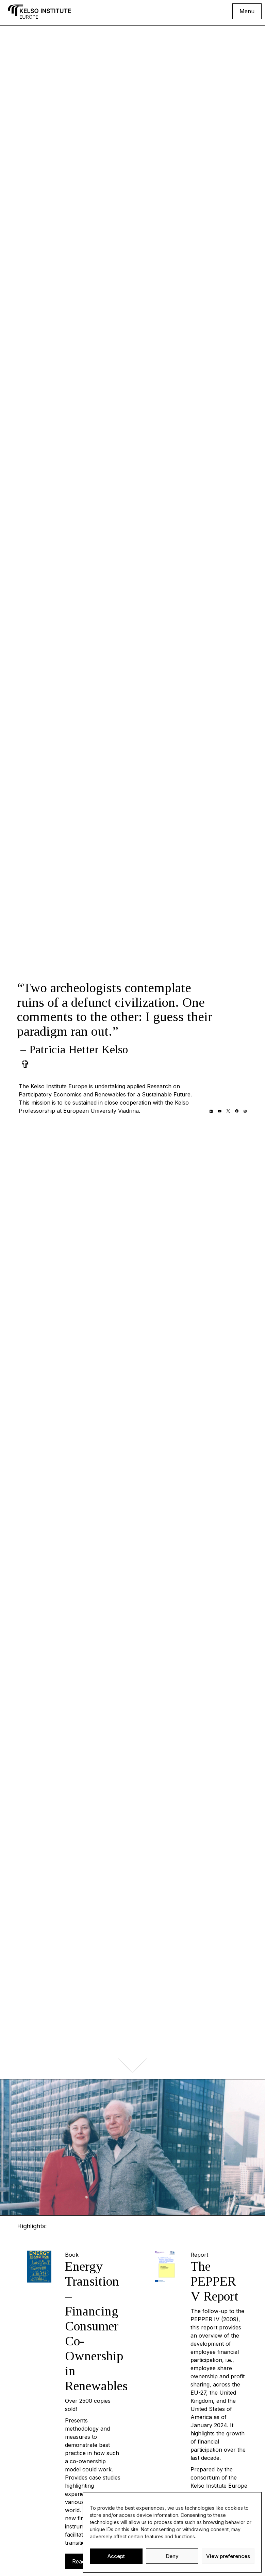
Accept (116, 2556)
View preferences (228, 2556)
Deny (172, 2556)
